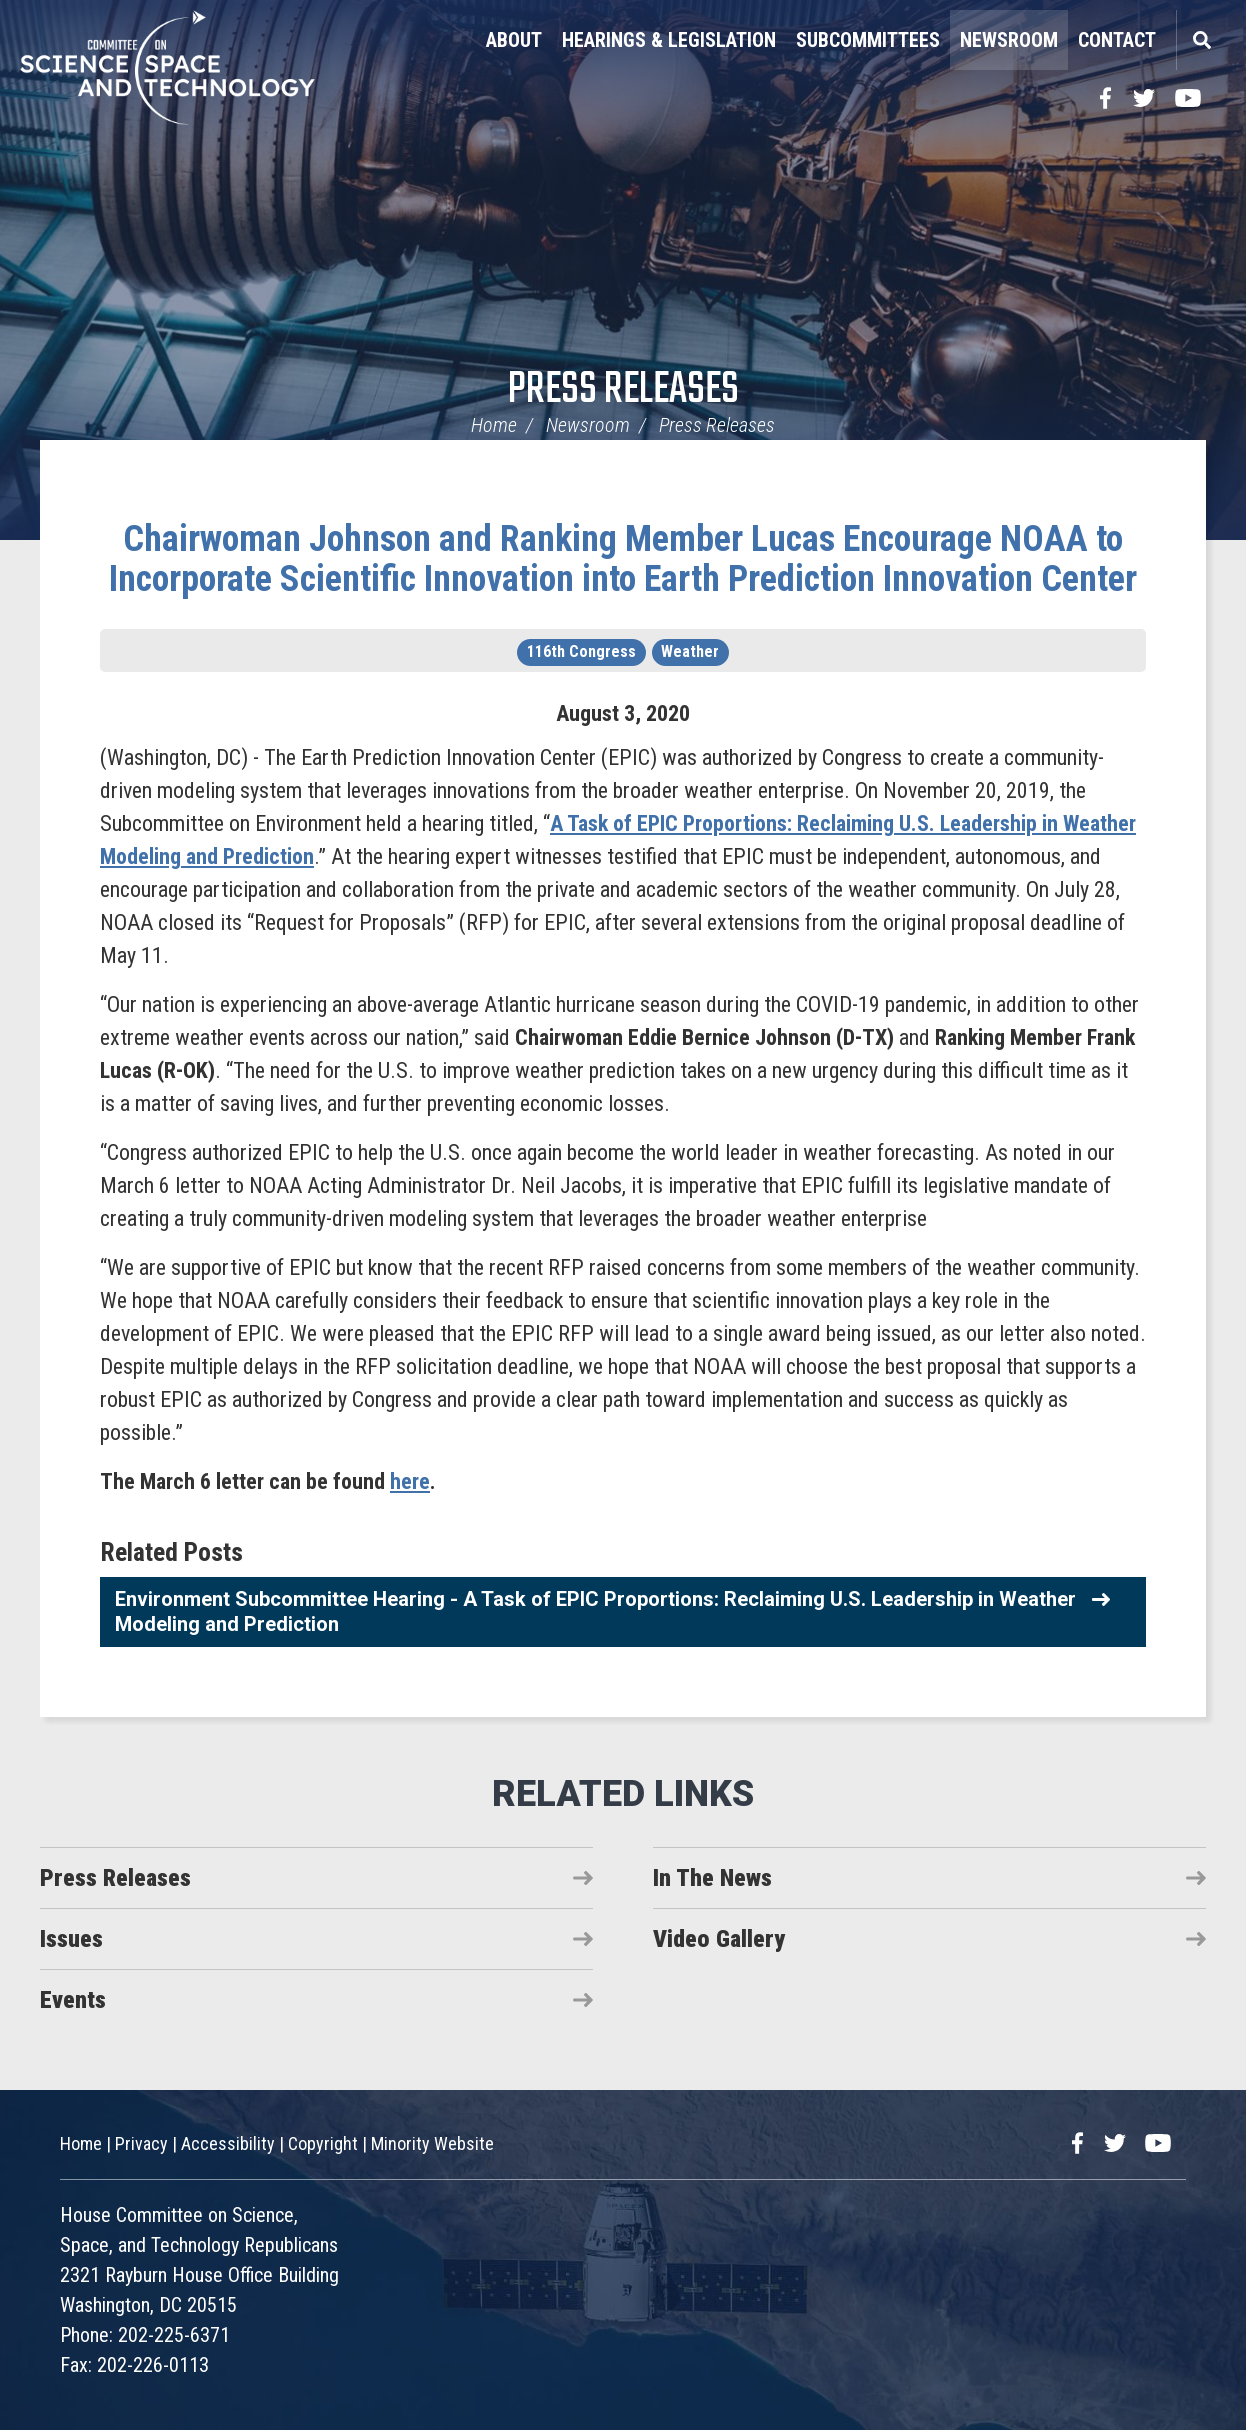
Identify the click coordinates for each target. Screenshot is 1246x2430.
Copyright (323, 2143)
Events (73, 2000)
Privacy (141, 2143)
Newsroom (1009, 40)
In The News (712, 1878)
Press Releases (623, 390)
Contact (1117, 40)
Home (494, 425)
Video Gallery (719, 1939)
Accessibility (228, 2143)
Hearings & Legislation (669, 40)
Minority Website (432, 2143)
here (410, 1481)
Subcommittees (868, 40)
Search (1201, 40)
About (514, 40)
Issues (71, 1939)
